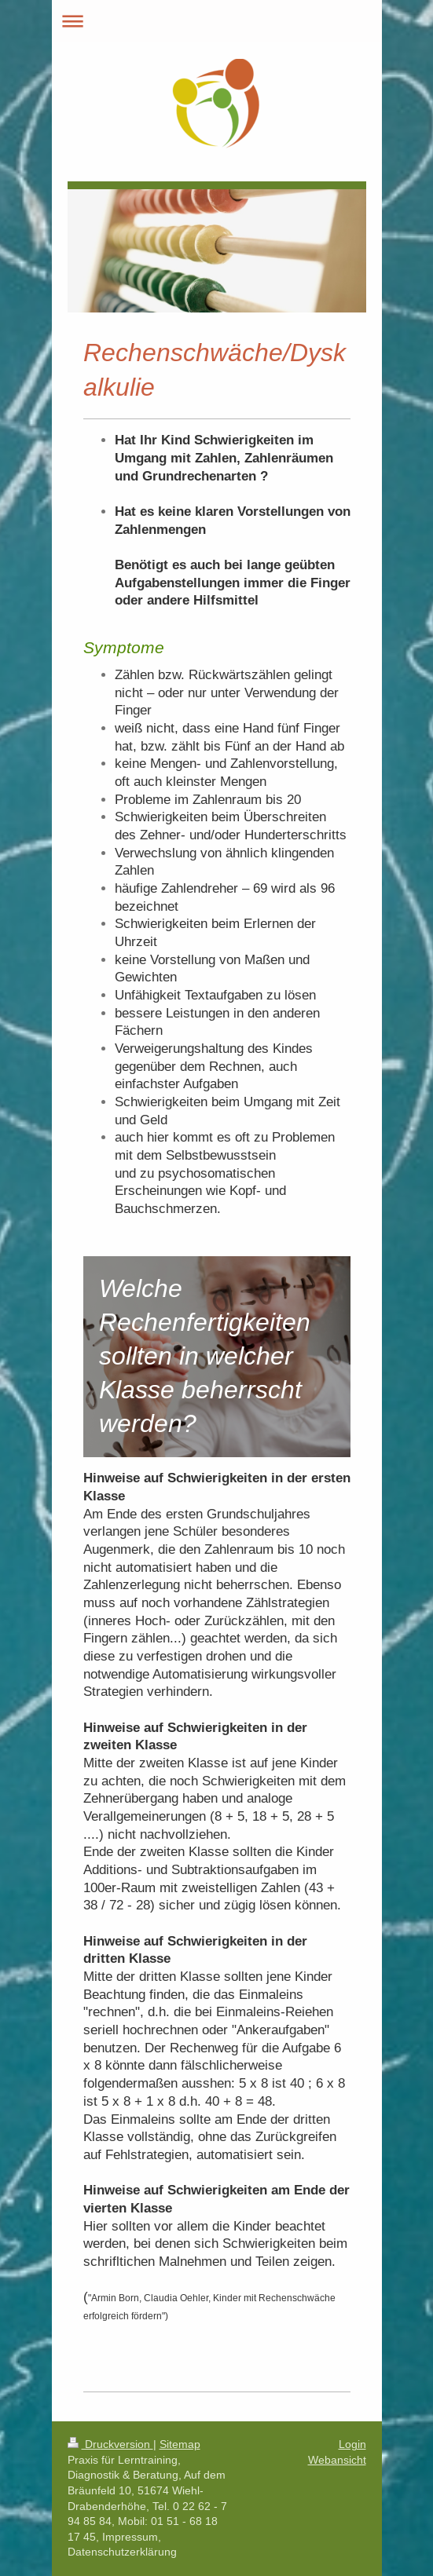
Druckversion (110, 2444)
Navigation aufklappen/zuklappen (217, 21)
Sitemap (180, 2444)
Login (352, 2444)
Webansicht (337, 2460)
